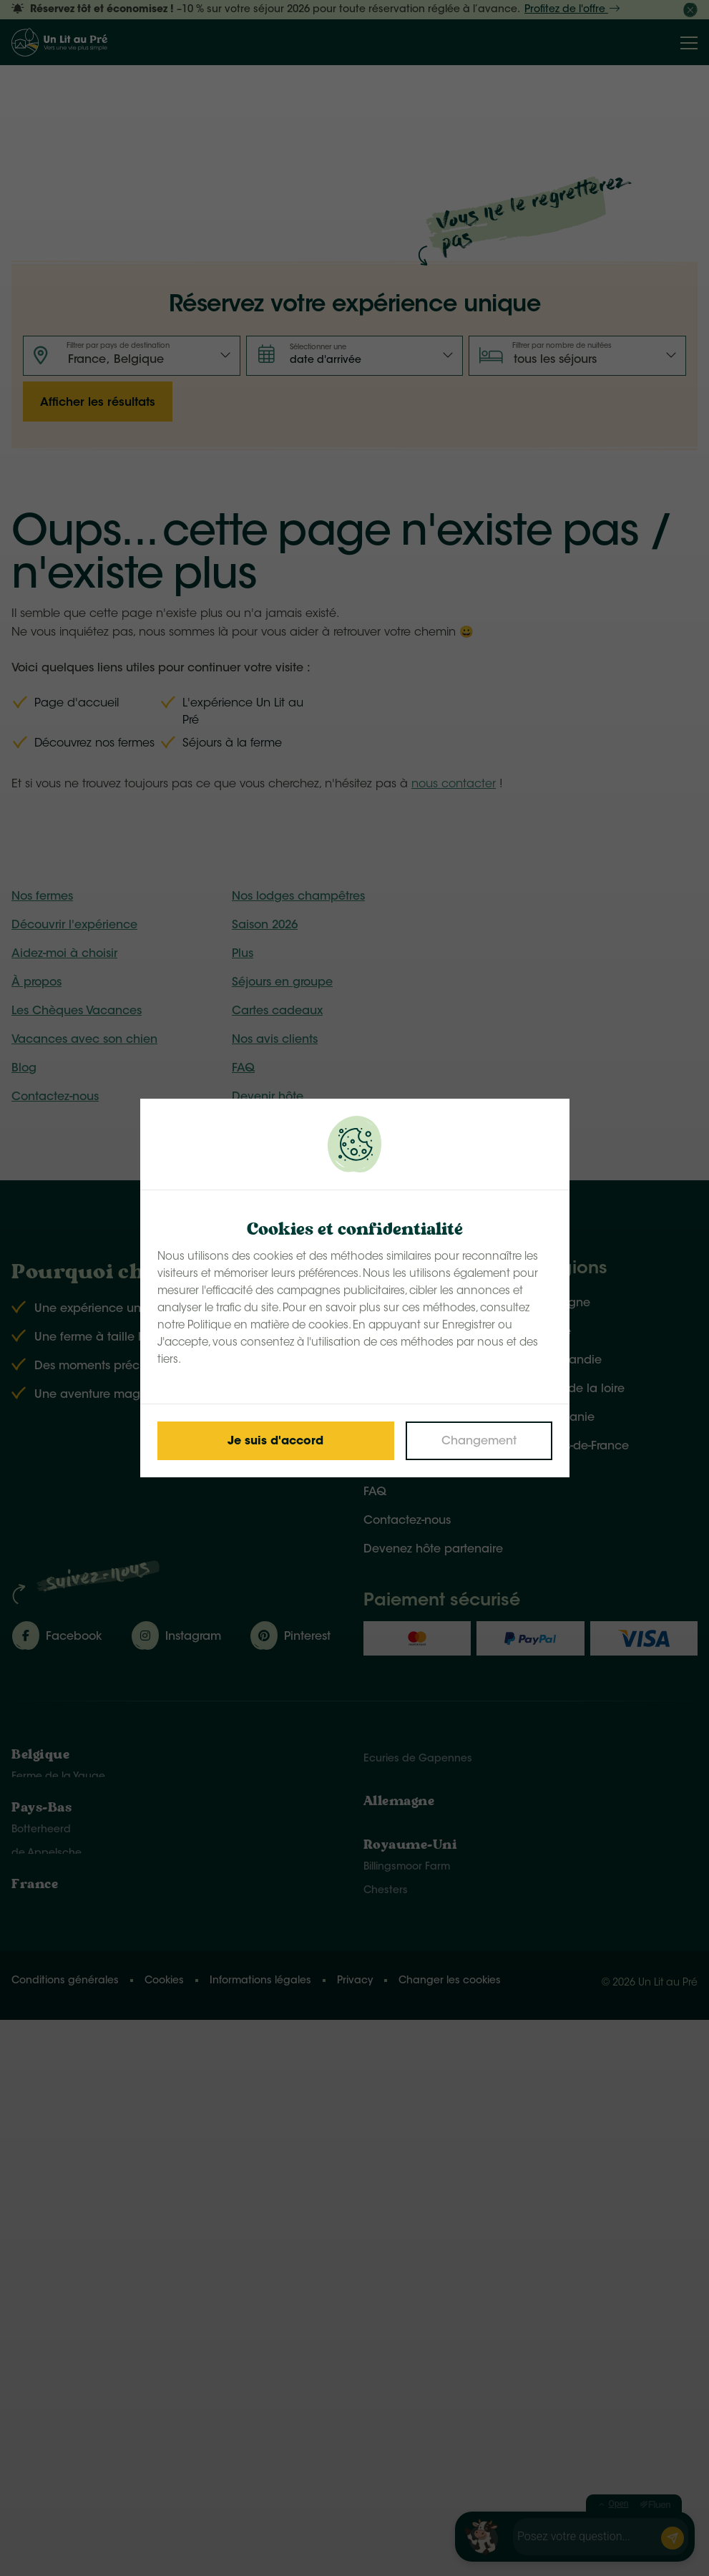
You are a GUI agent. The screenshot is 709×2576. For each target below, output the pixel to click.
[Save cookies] (275, 1440)
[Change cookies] (479, 1440)
